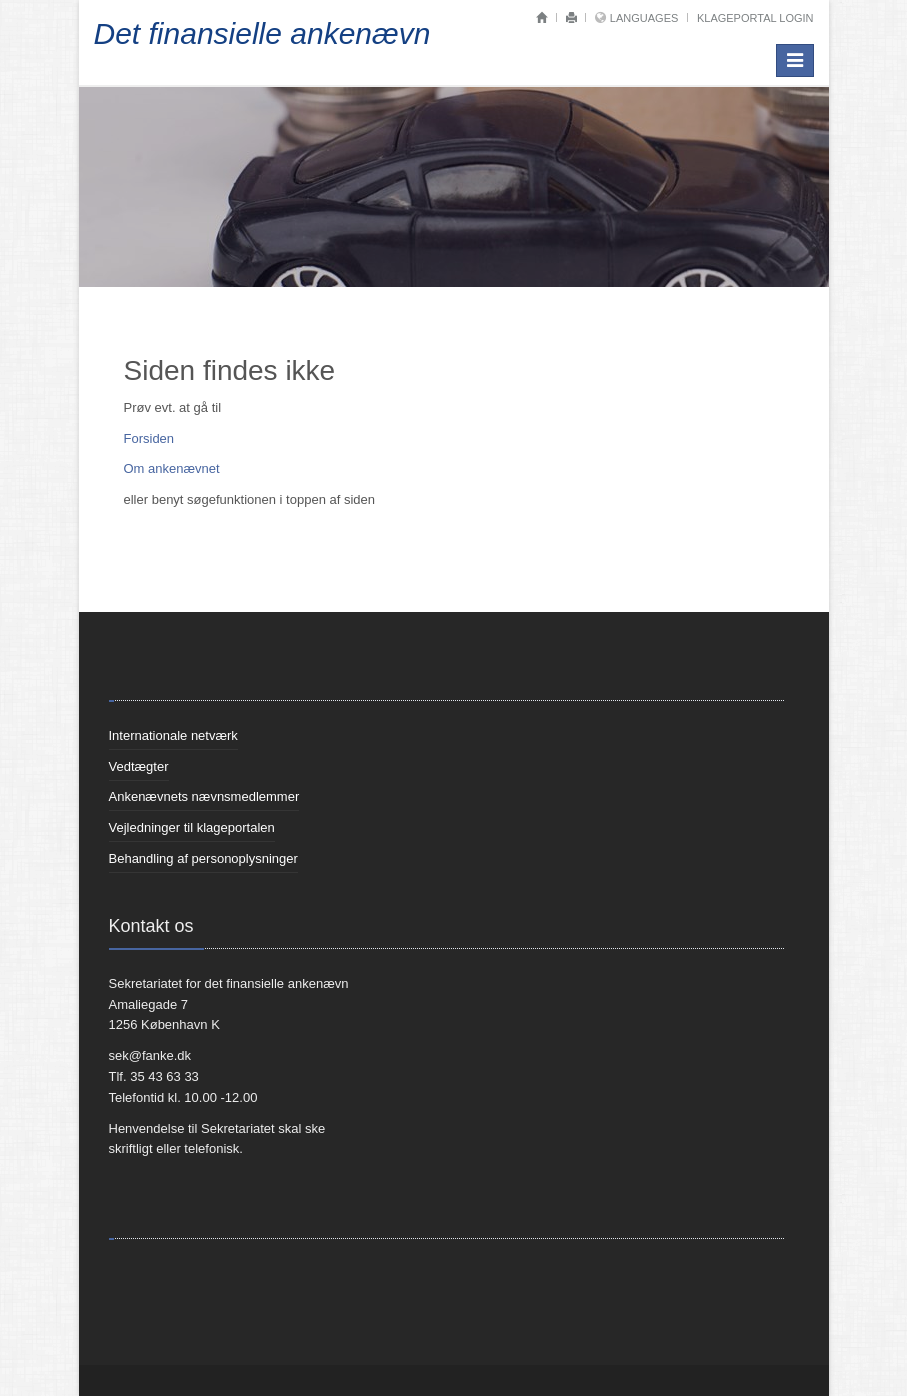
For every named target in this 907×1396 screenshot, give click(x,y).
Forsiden (149, 438)
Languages (644, 18)
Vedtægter (139, 766)
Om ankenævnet (172, 468)
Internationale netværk (173, 735)
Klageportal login (755, 18)
